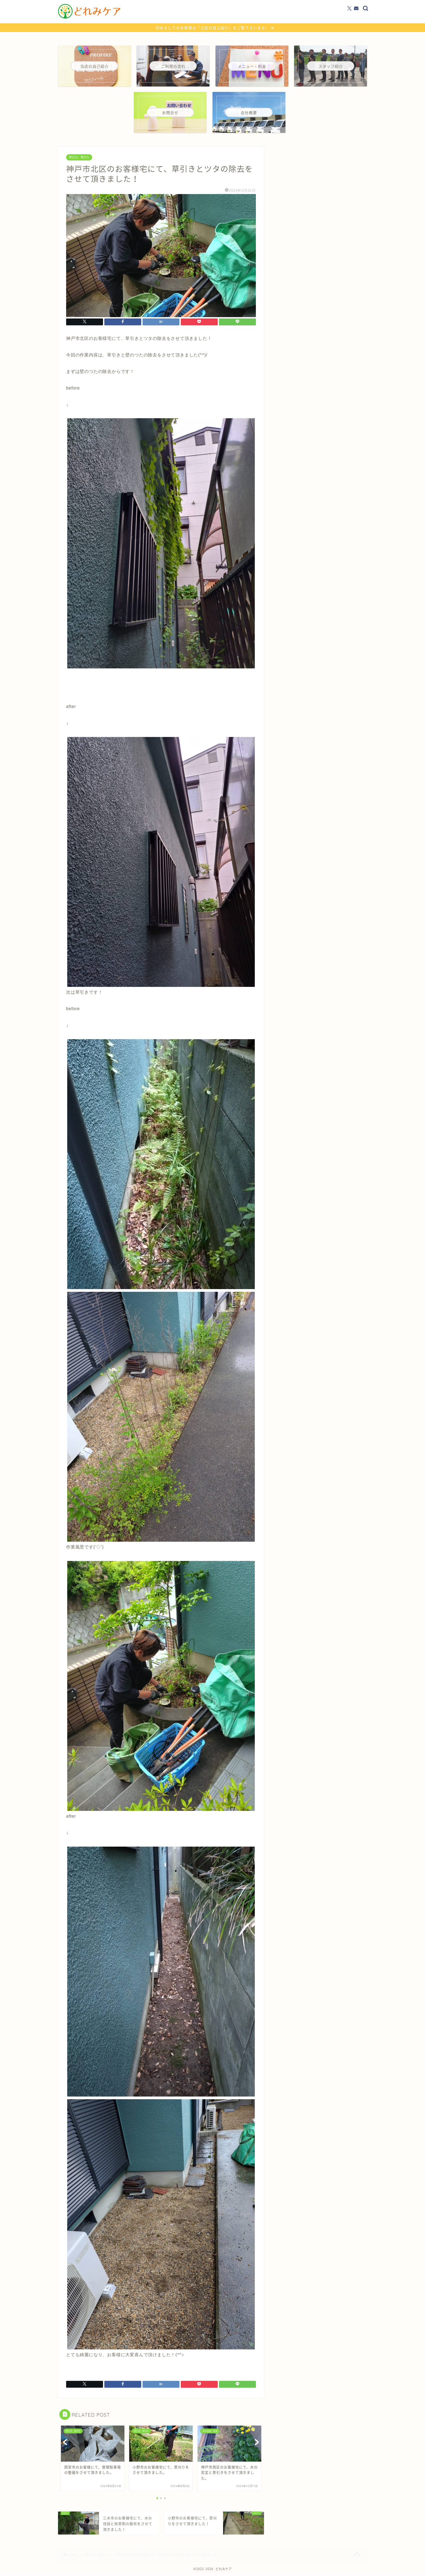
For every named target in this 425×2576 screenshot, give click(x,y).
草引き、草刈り (79, 158)
